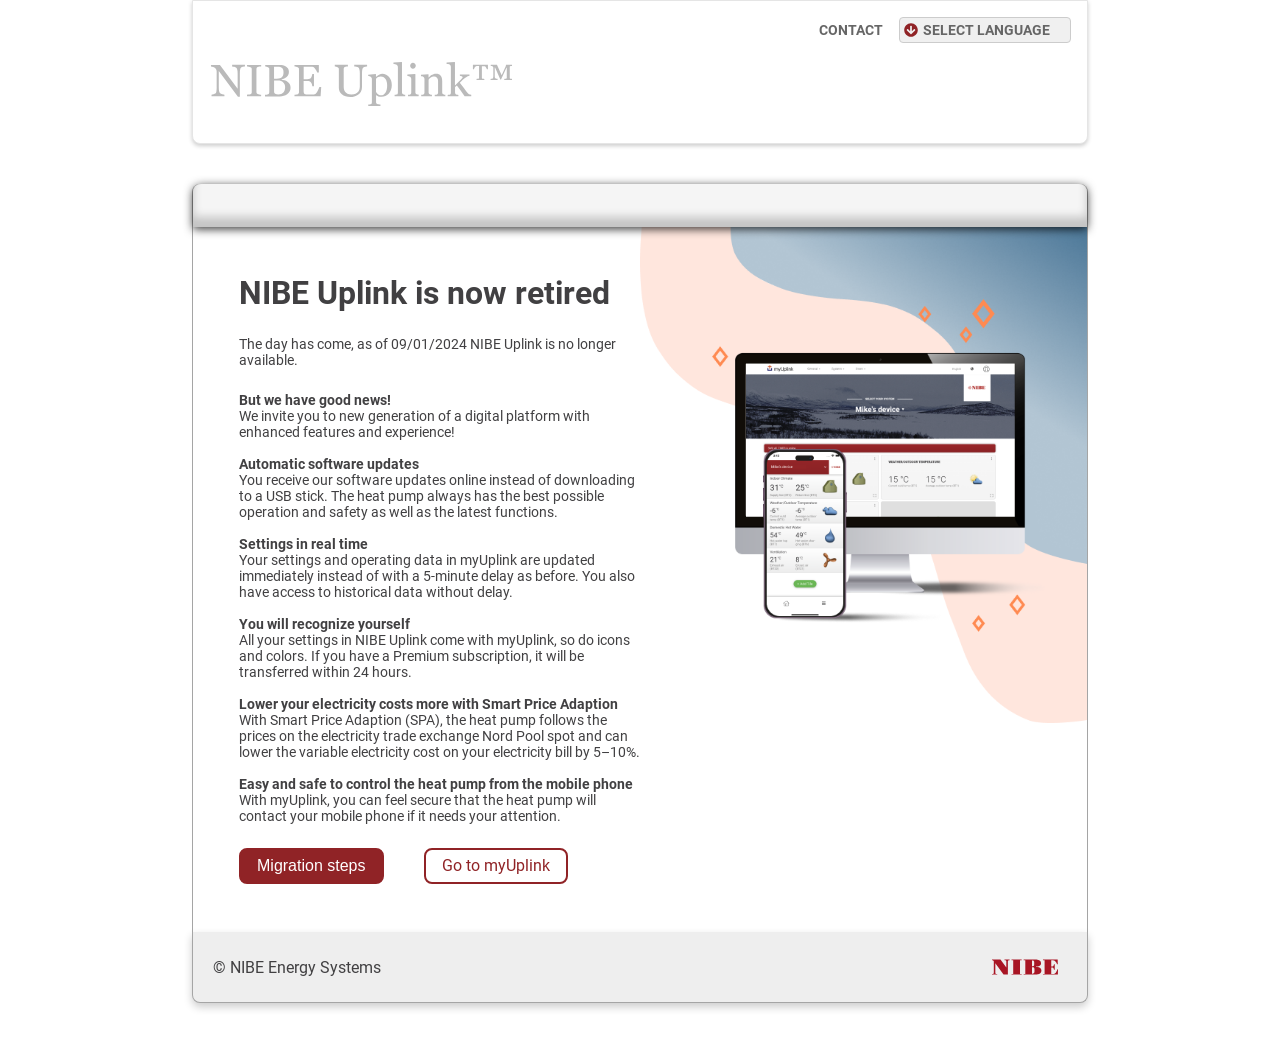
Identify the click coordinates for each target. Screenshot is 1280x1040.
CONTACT (851, 30)
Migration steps (311, 865)
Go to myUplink (496, 865)
